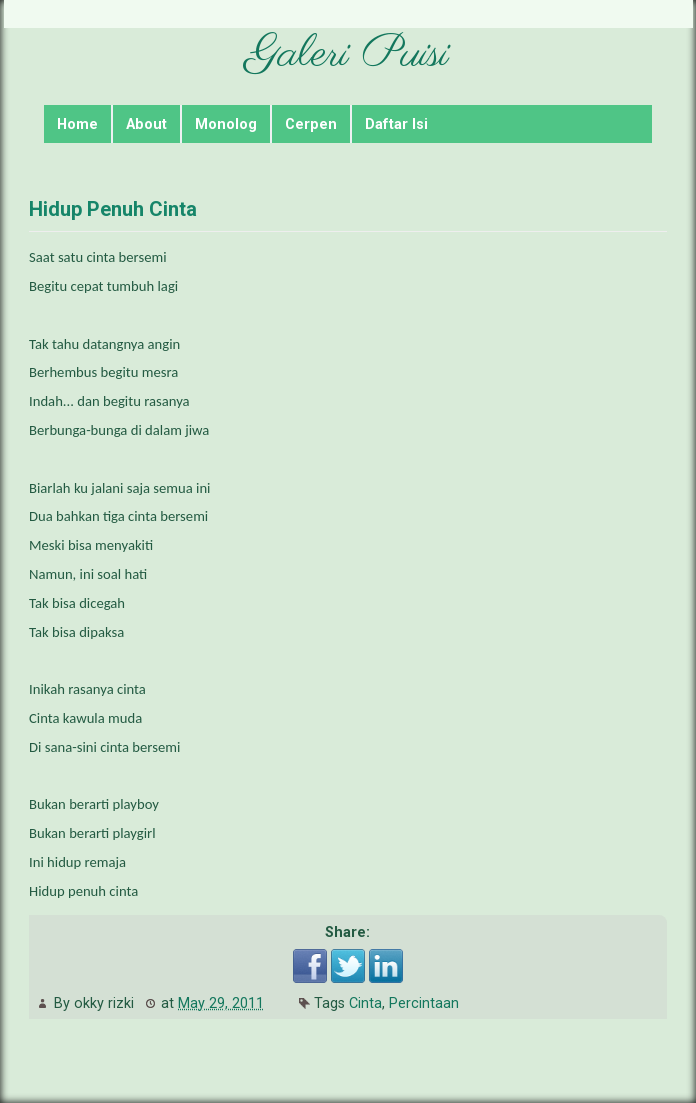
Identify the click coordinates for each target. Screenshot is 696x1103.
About (146, 124)
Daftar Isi (396, 124)
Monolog (226, 124)
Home (77, 124)
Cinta (365, 1003)
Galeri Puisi (347, 54)
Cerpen (311, 124)
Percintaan (424, 1003)
